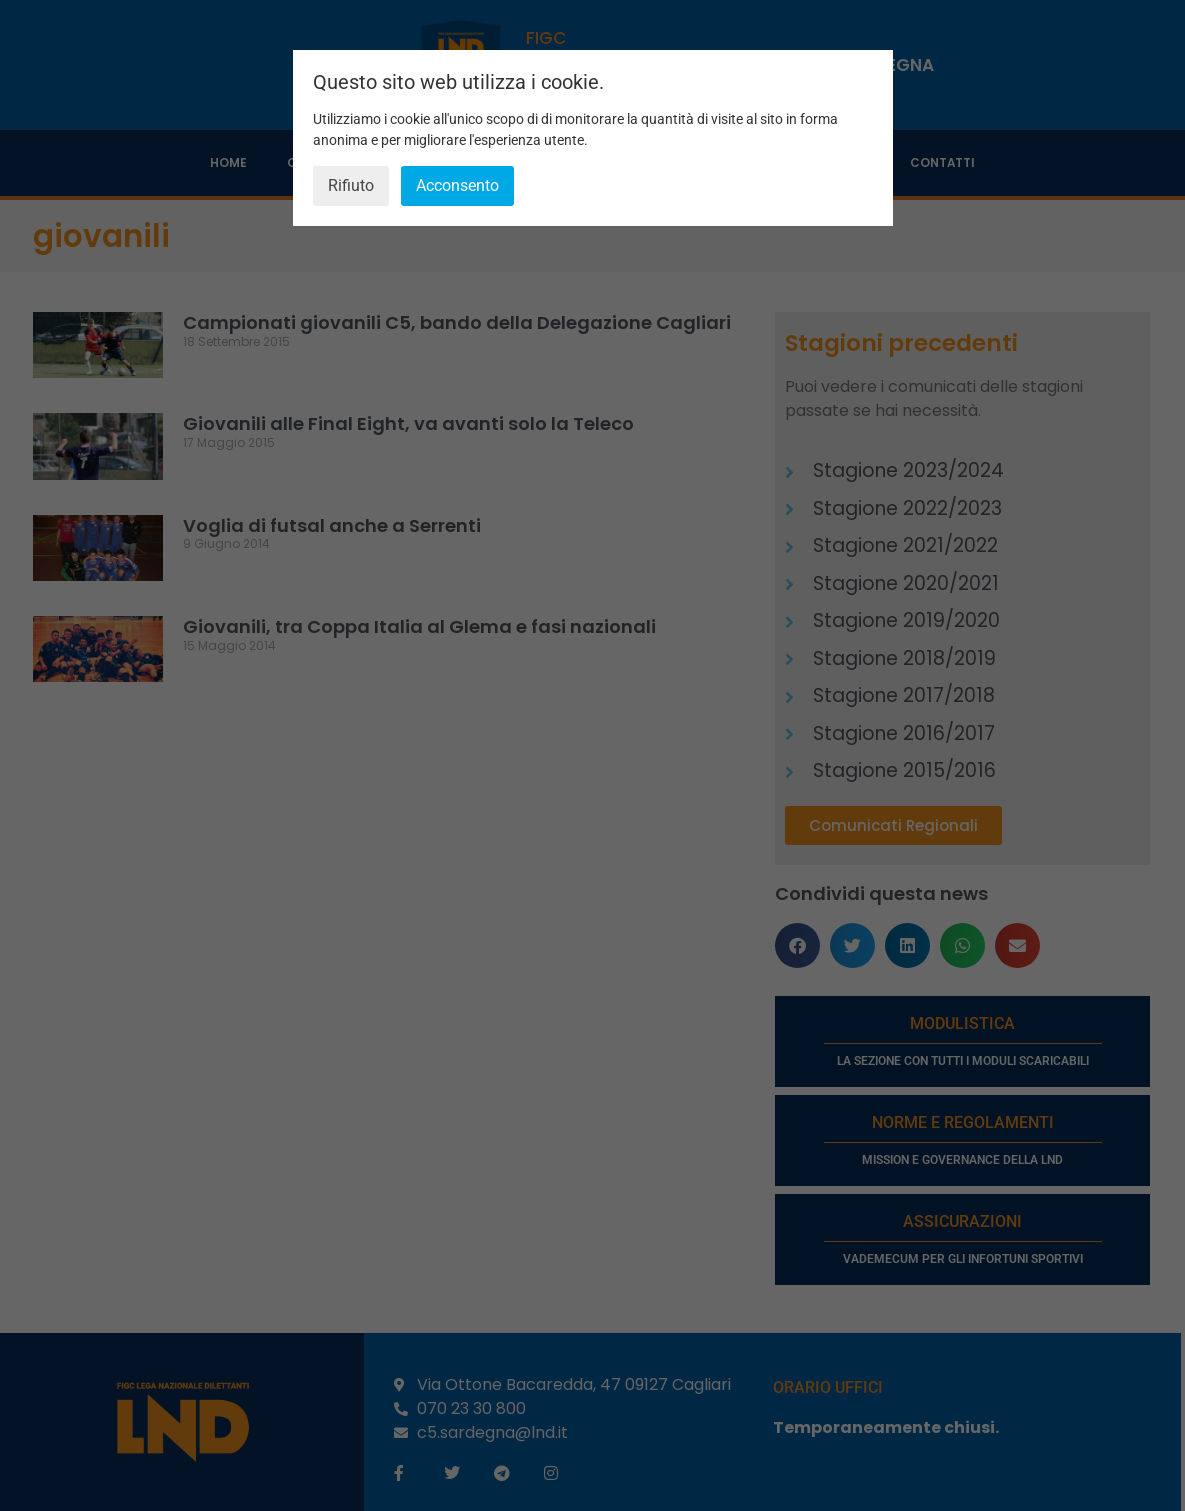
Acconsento (457, 185)
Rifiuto (351, 185)
